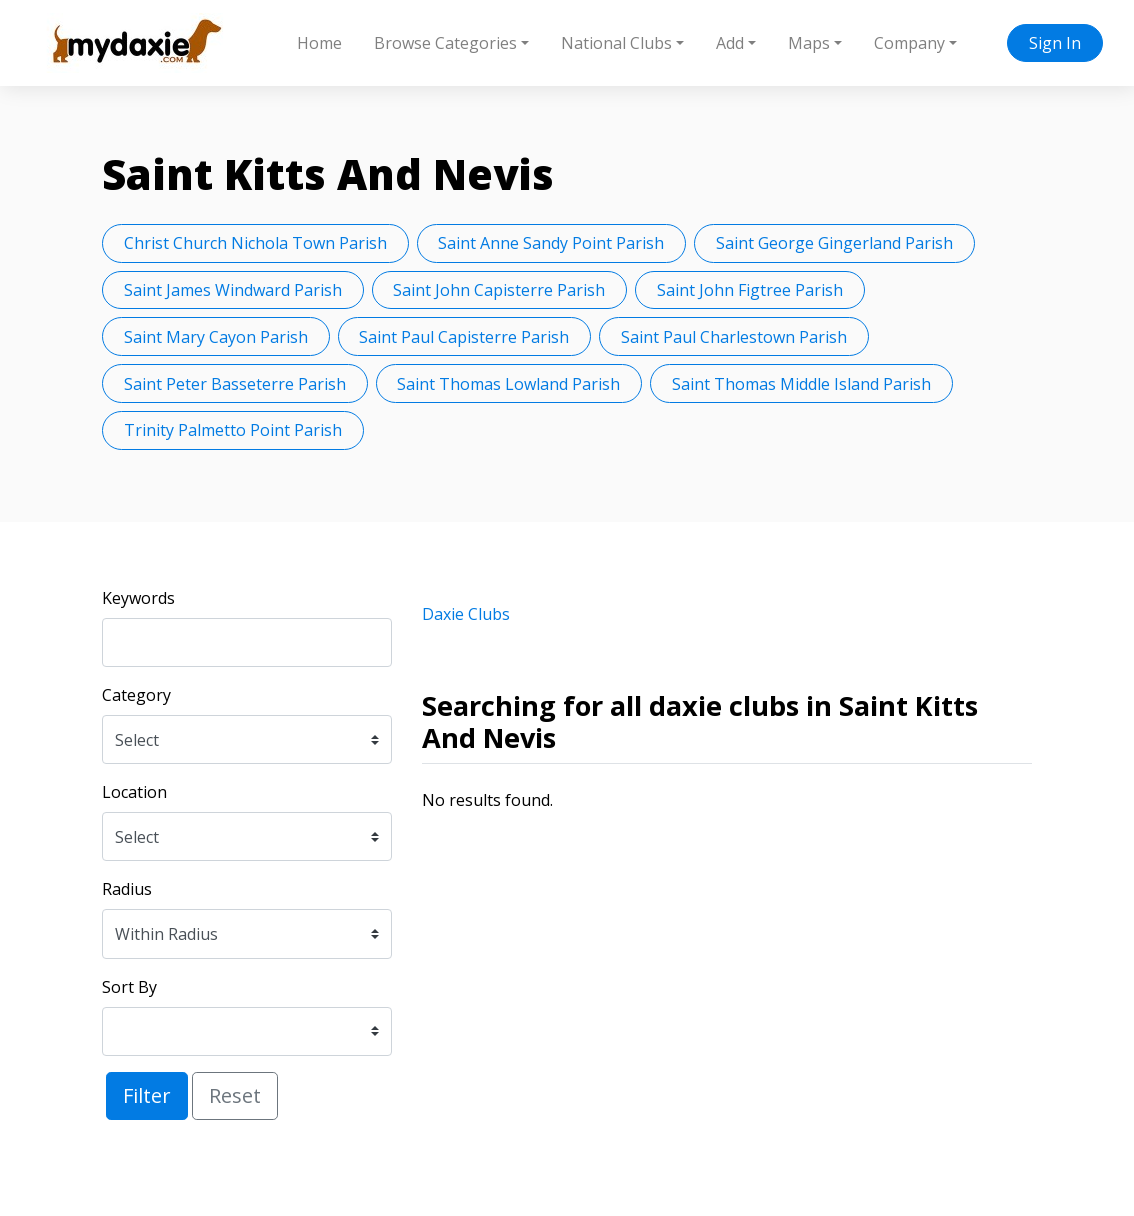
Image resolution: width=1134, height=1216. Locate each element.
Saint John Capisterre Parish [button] (499, 290)
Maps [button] (809, 43)
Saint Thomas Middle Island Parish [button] (801, 384)
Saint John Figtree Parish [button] (750, 290)
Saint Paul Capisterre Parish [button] (464, 337)
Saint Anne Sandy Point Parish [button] (551, 243)
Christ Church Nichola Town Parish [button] (255, 243)
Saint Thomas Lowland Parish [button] (508, 384)
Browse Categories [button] (445, 43)
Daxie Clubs (466, 614)
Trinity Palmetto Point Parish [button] (233, 430)
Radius (127, 889)
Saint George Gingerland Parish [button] (834, 243)
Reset (235, 1095)
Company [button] (909, 43)
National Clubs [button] (616, 43)
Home (319, 43)
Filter (147, 1095)
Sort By (129, 987)
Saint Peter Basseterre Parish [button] (235, 384)
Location (134, 792)
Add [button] (730, 43)
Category (136, 695)
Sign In (1055, 43)
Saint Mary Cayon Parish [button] (216, 337)
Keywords (138, 598)
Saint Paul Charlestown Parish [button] (734, 337)
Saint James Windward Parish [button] (233, 290)
